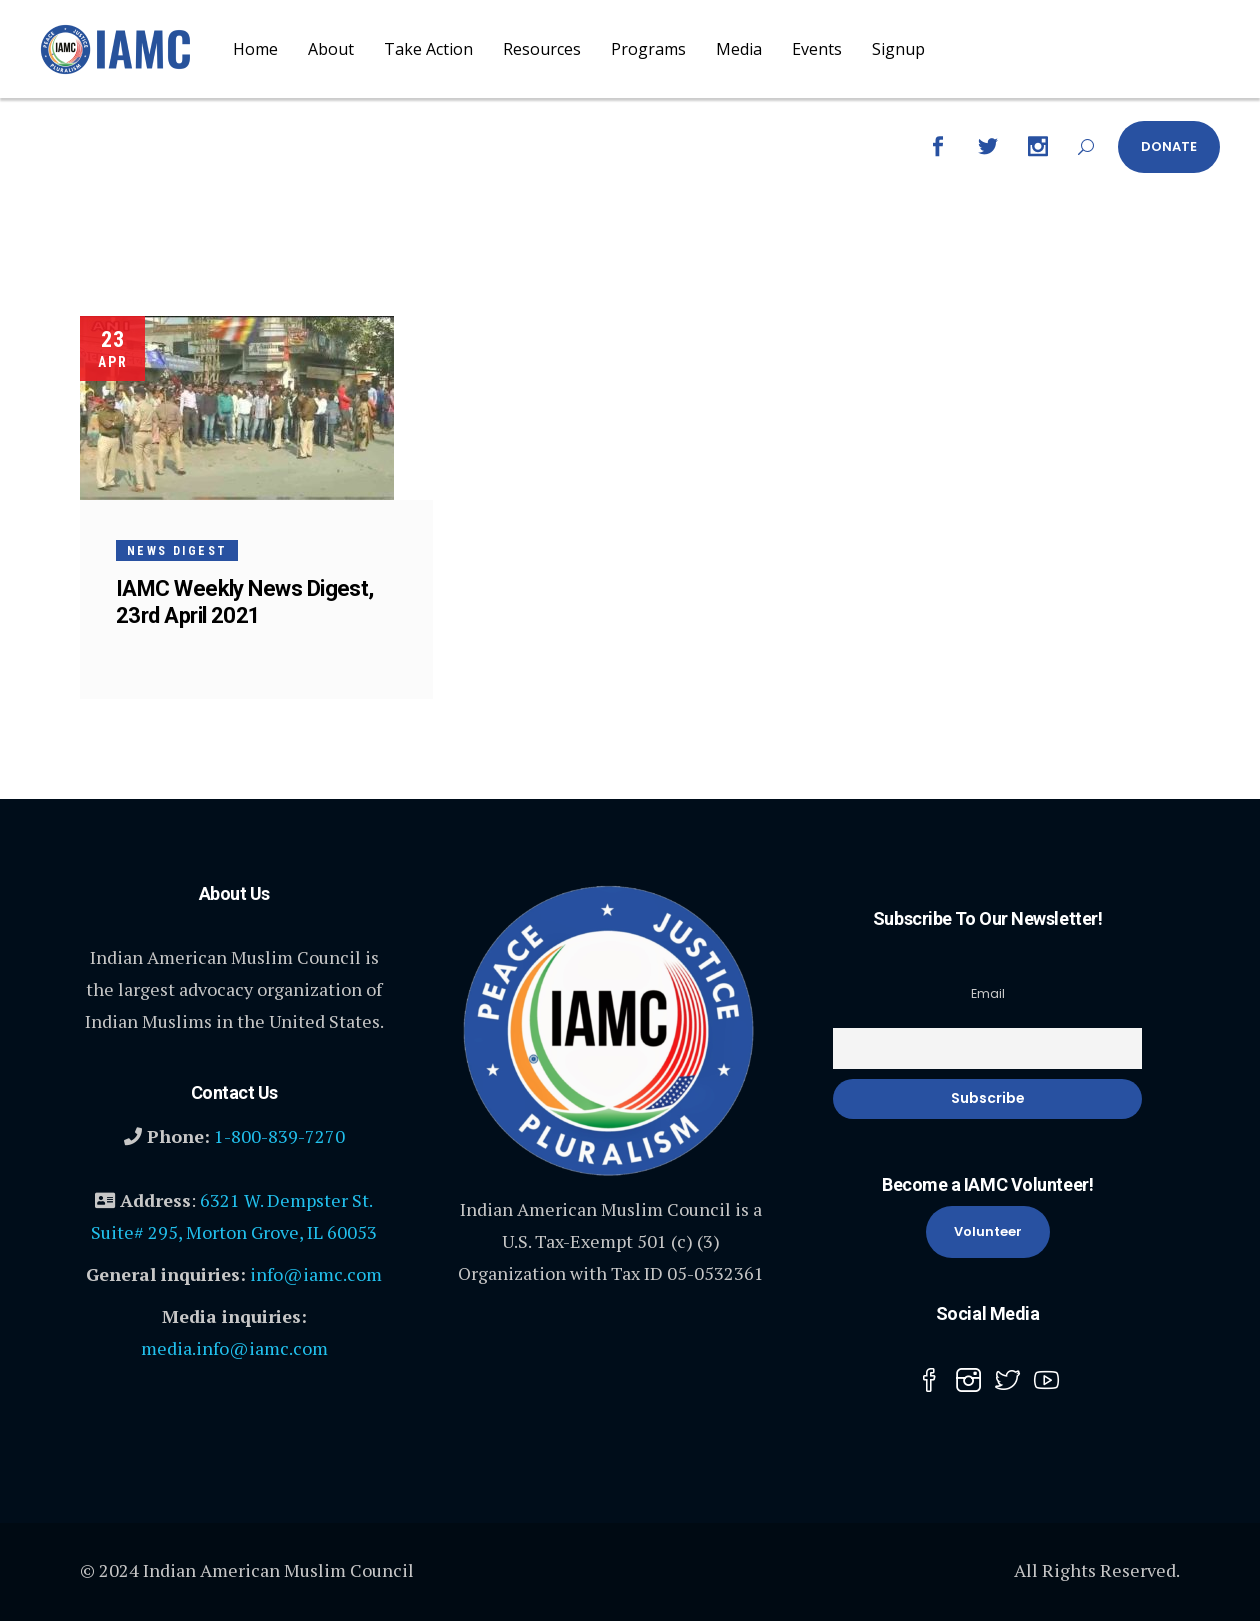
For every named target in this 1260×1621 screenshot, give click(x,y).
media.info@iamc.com (234, 1348)
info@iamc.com (316, 1274)
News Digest (177, 551)
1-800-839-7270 (279, 1136)
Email (988, 993)
